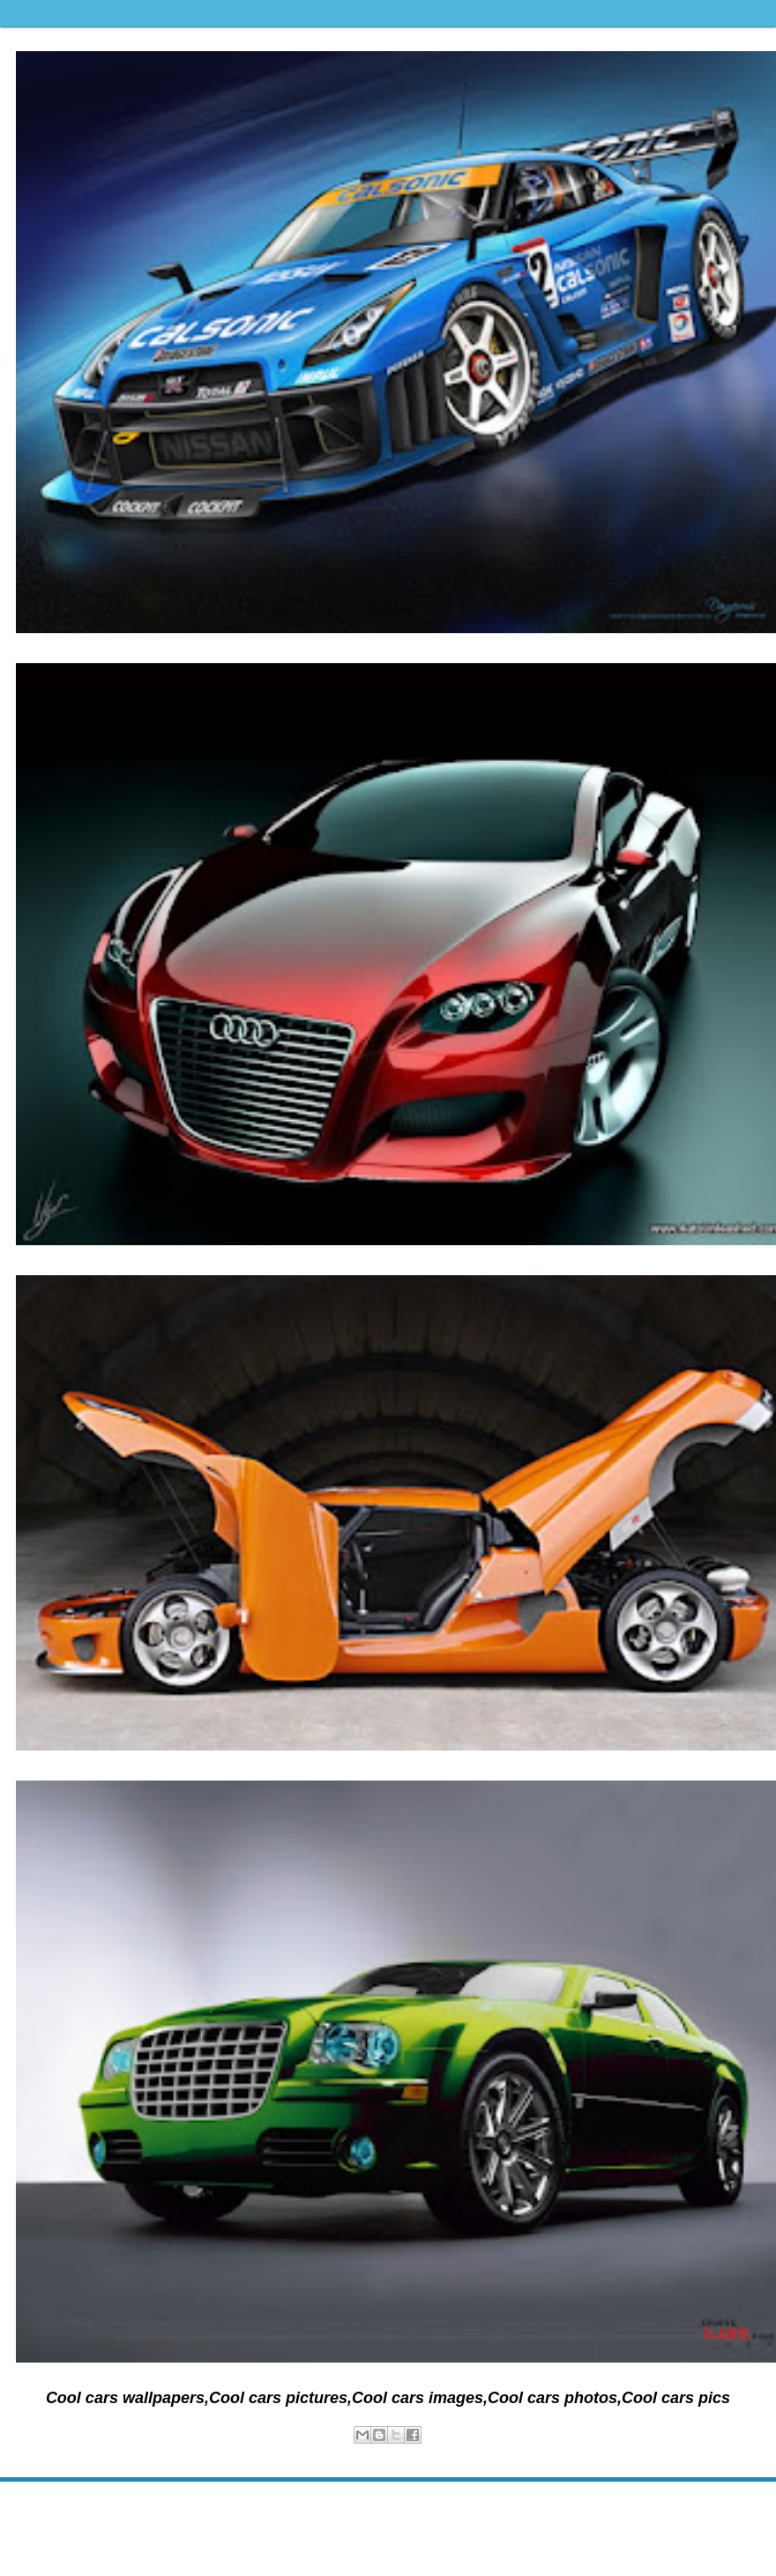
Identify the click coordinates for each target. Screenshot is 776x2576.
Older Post (749, 2508)
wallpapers (405, 2453)
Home (391, 2508)
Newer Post (29, 2508)
